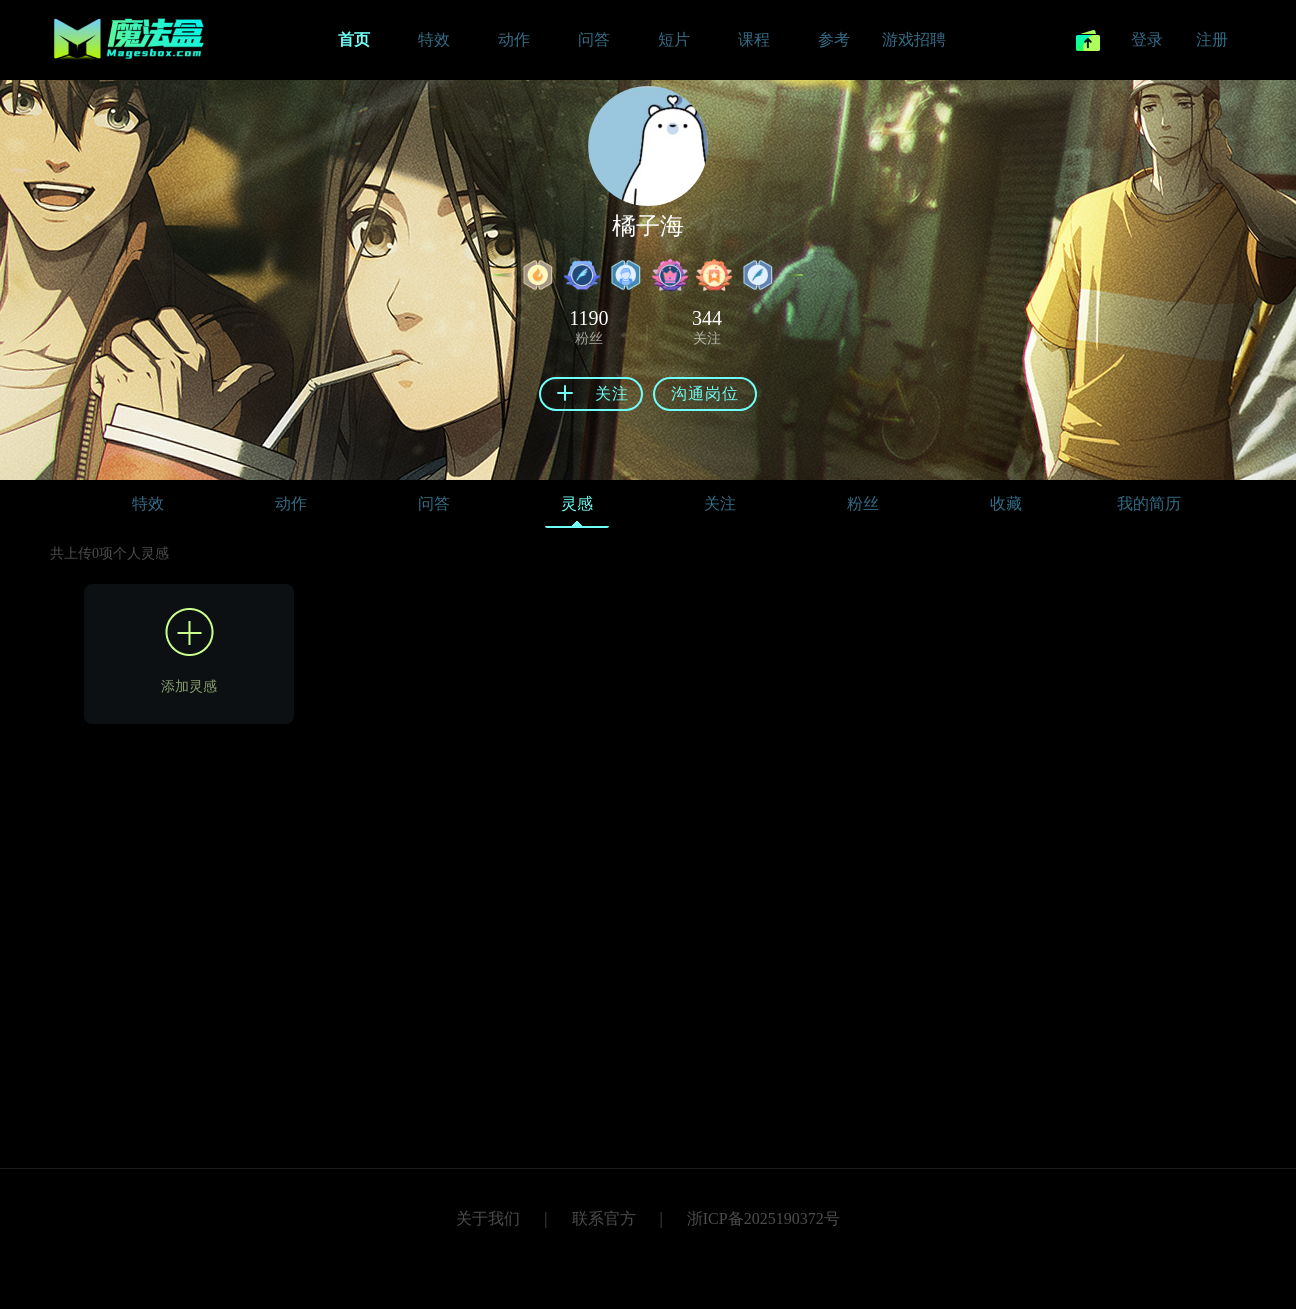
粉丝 (863, 503)
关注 (720, 503)
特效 (148, 503)
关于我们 (488, 1218)
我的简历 (1149, 503)
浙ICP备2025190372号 (763, 1218)
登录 (1147, 39)
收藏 (1006, 503)
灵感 (577, 508)
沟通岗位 (705, 393)
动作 (291, 503)
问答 (434, 503)
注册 (1212, 39)
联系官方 (604, 1218)
